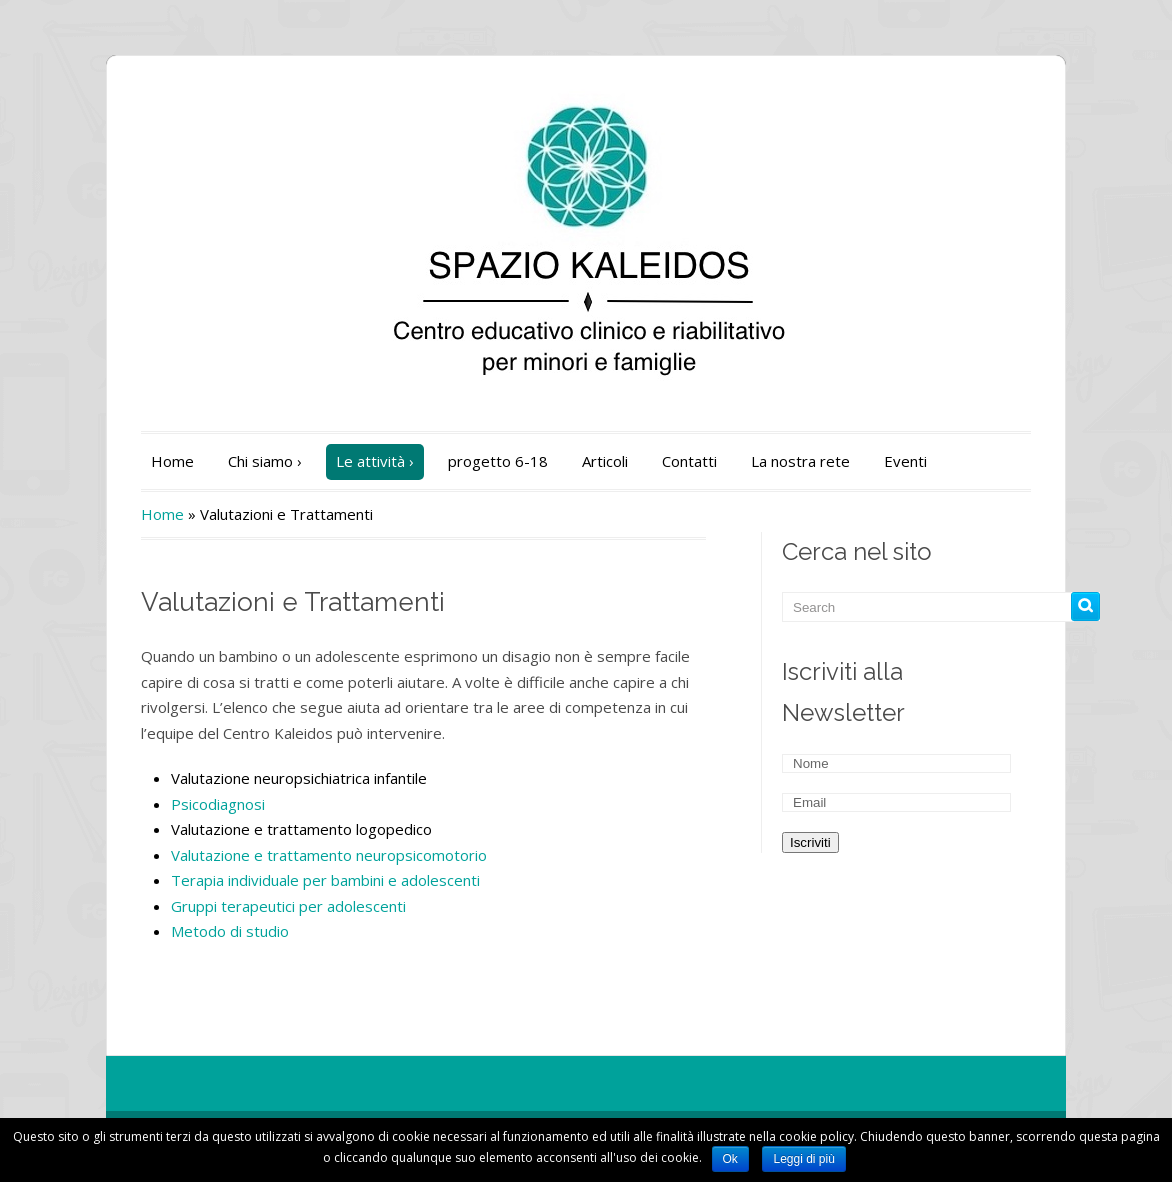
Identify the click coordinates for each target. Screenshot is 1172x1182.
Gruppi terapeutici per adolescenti (288, 906)
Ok (730, 1159)
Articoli (605, 461)
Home (172, 461)
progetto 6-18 (498, 461)
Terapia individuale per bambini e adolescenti (325, 880)
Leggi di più (803, 1159)
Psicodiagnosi (218, 804)
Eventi (905, 461)
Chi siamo (265, 461)
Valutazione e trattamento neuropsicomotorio (329, 855)
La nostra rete (800, 461)
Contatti (689, 461)
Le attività (375, 461)
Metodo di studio (230, 931)
